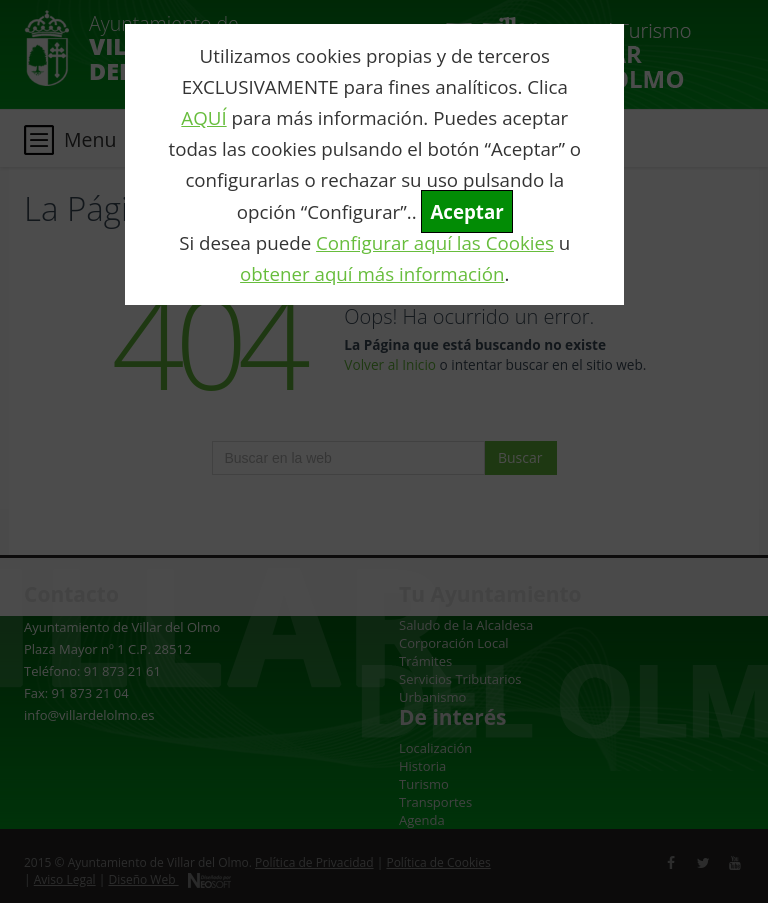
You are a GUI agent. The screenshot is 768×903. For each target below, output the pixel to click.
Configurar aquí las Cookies (435, 242)
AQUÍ (203, 117)
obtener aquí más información (372, 273)
